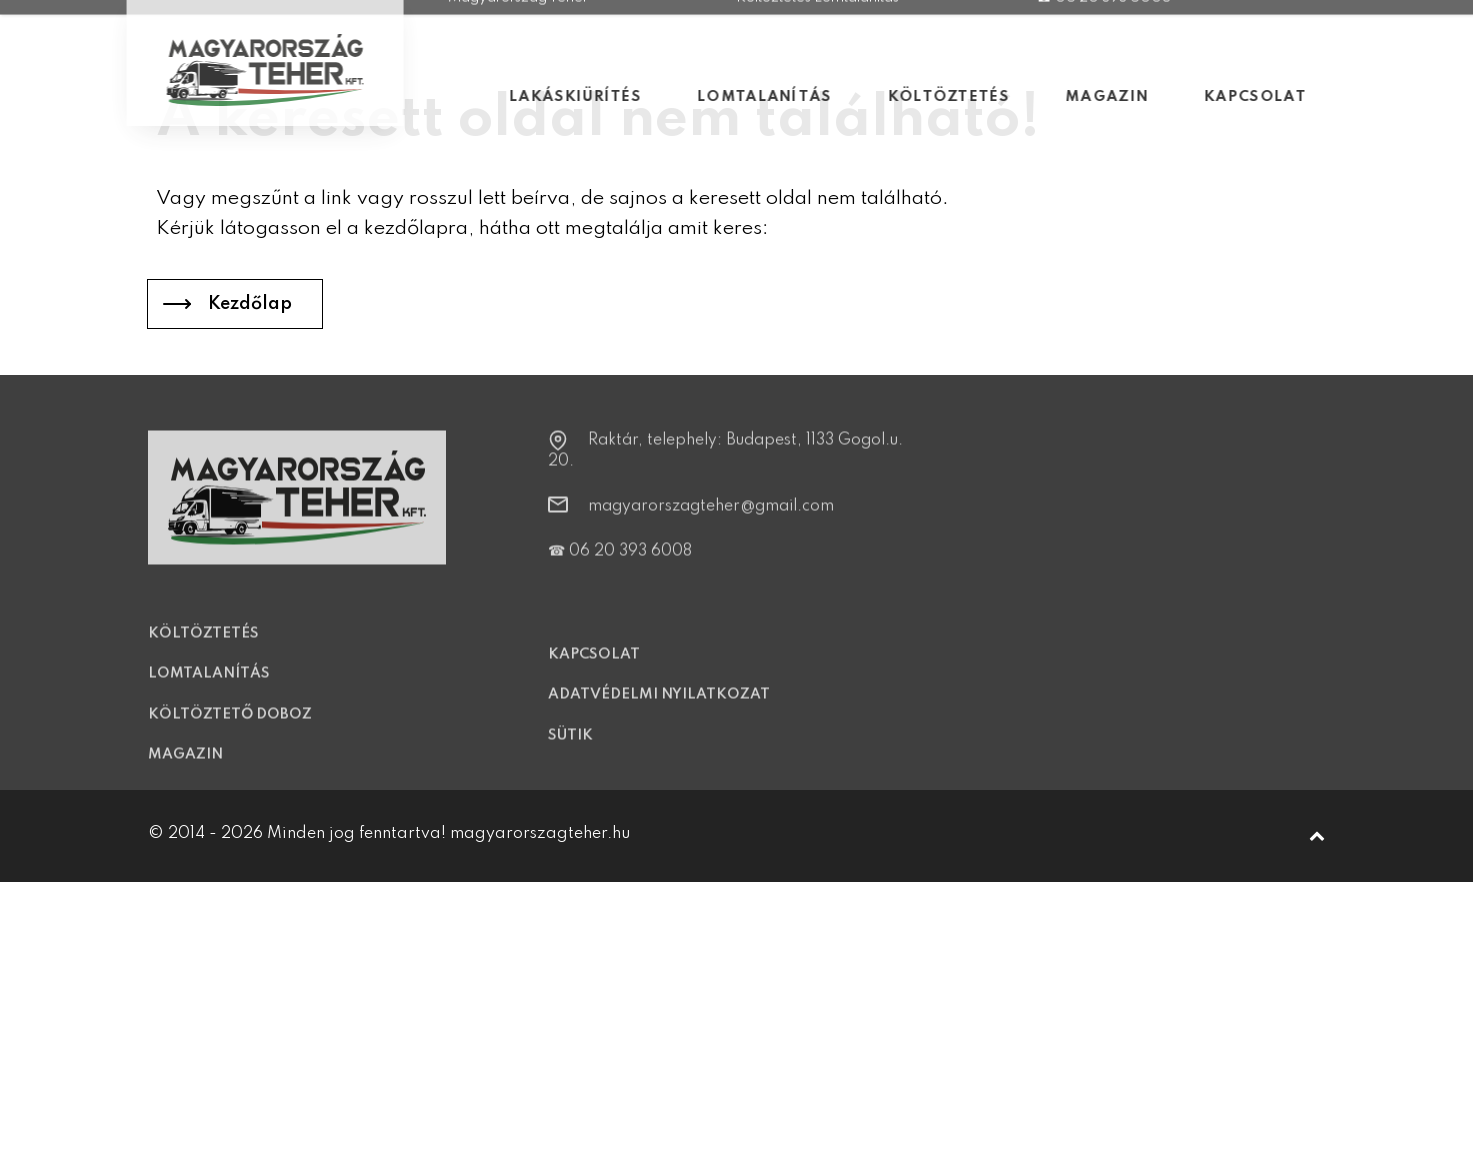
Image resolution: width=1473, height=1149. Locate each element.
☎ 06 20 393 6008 (620, 564)
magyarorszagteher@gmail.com (711, 519)
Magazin (185, 768)
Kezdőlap (250, 304)
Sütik (570, 748)
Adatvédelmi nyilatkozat (659, 708)
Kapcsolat (594, 667)
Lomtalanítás (209, 687)
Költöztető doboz (230, 727)
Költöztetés (203, 646)
